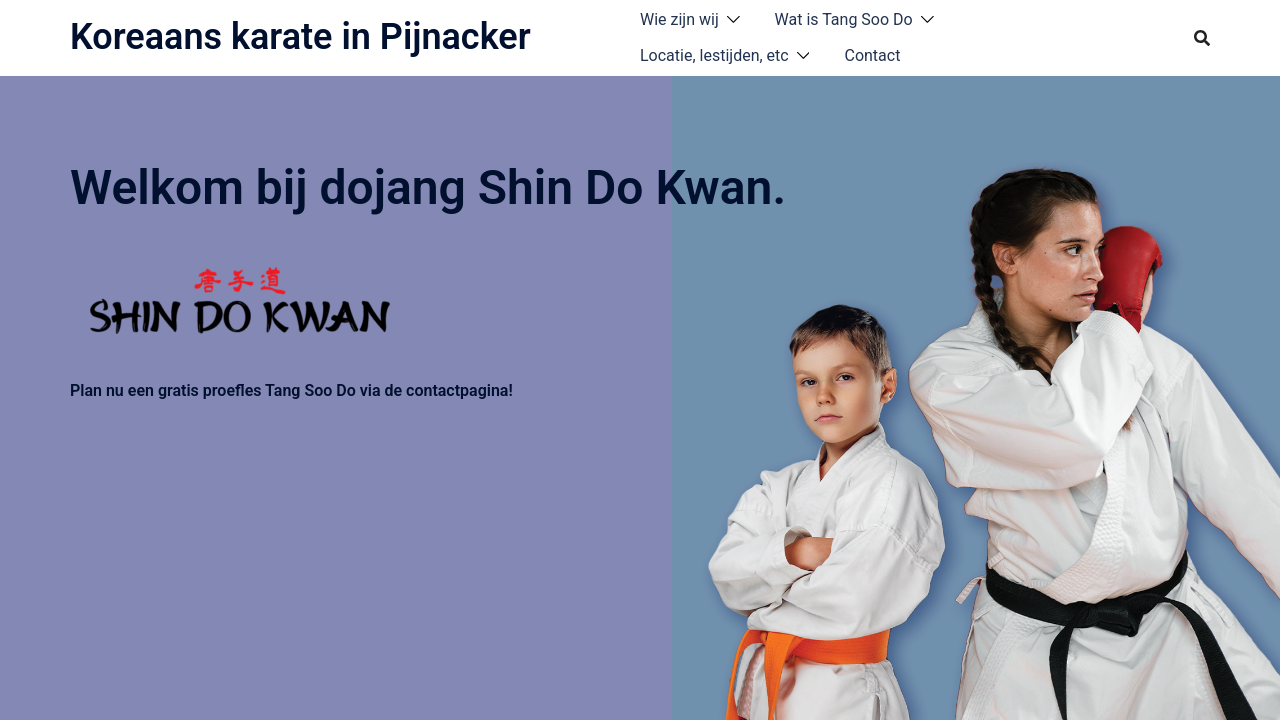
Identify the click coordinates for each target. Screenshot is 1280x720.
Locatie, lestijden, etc (714, 55)
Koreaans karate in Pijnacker (300, 37)
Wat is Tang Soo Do (844, 19)
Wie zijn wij (679, 19)
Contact (872, 55)
